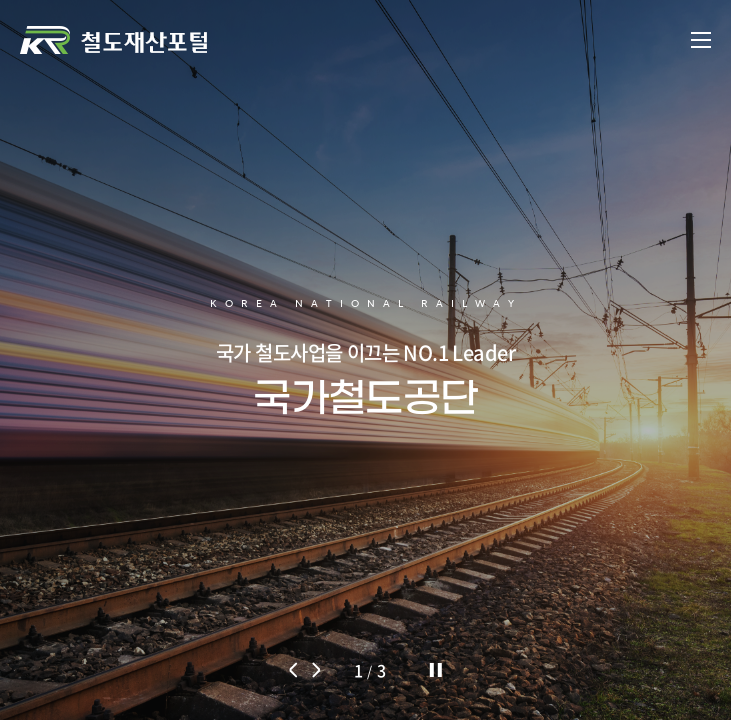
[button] (294, 670)
